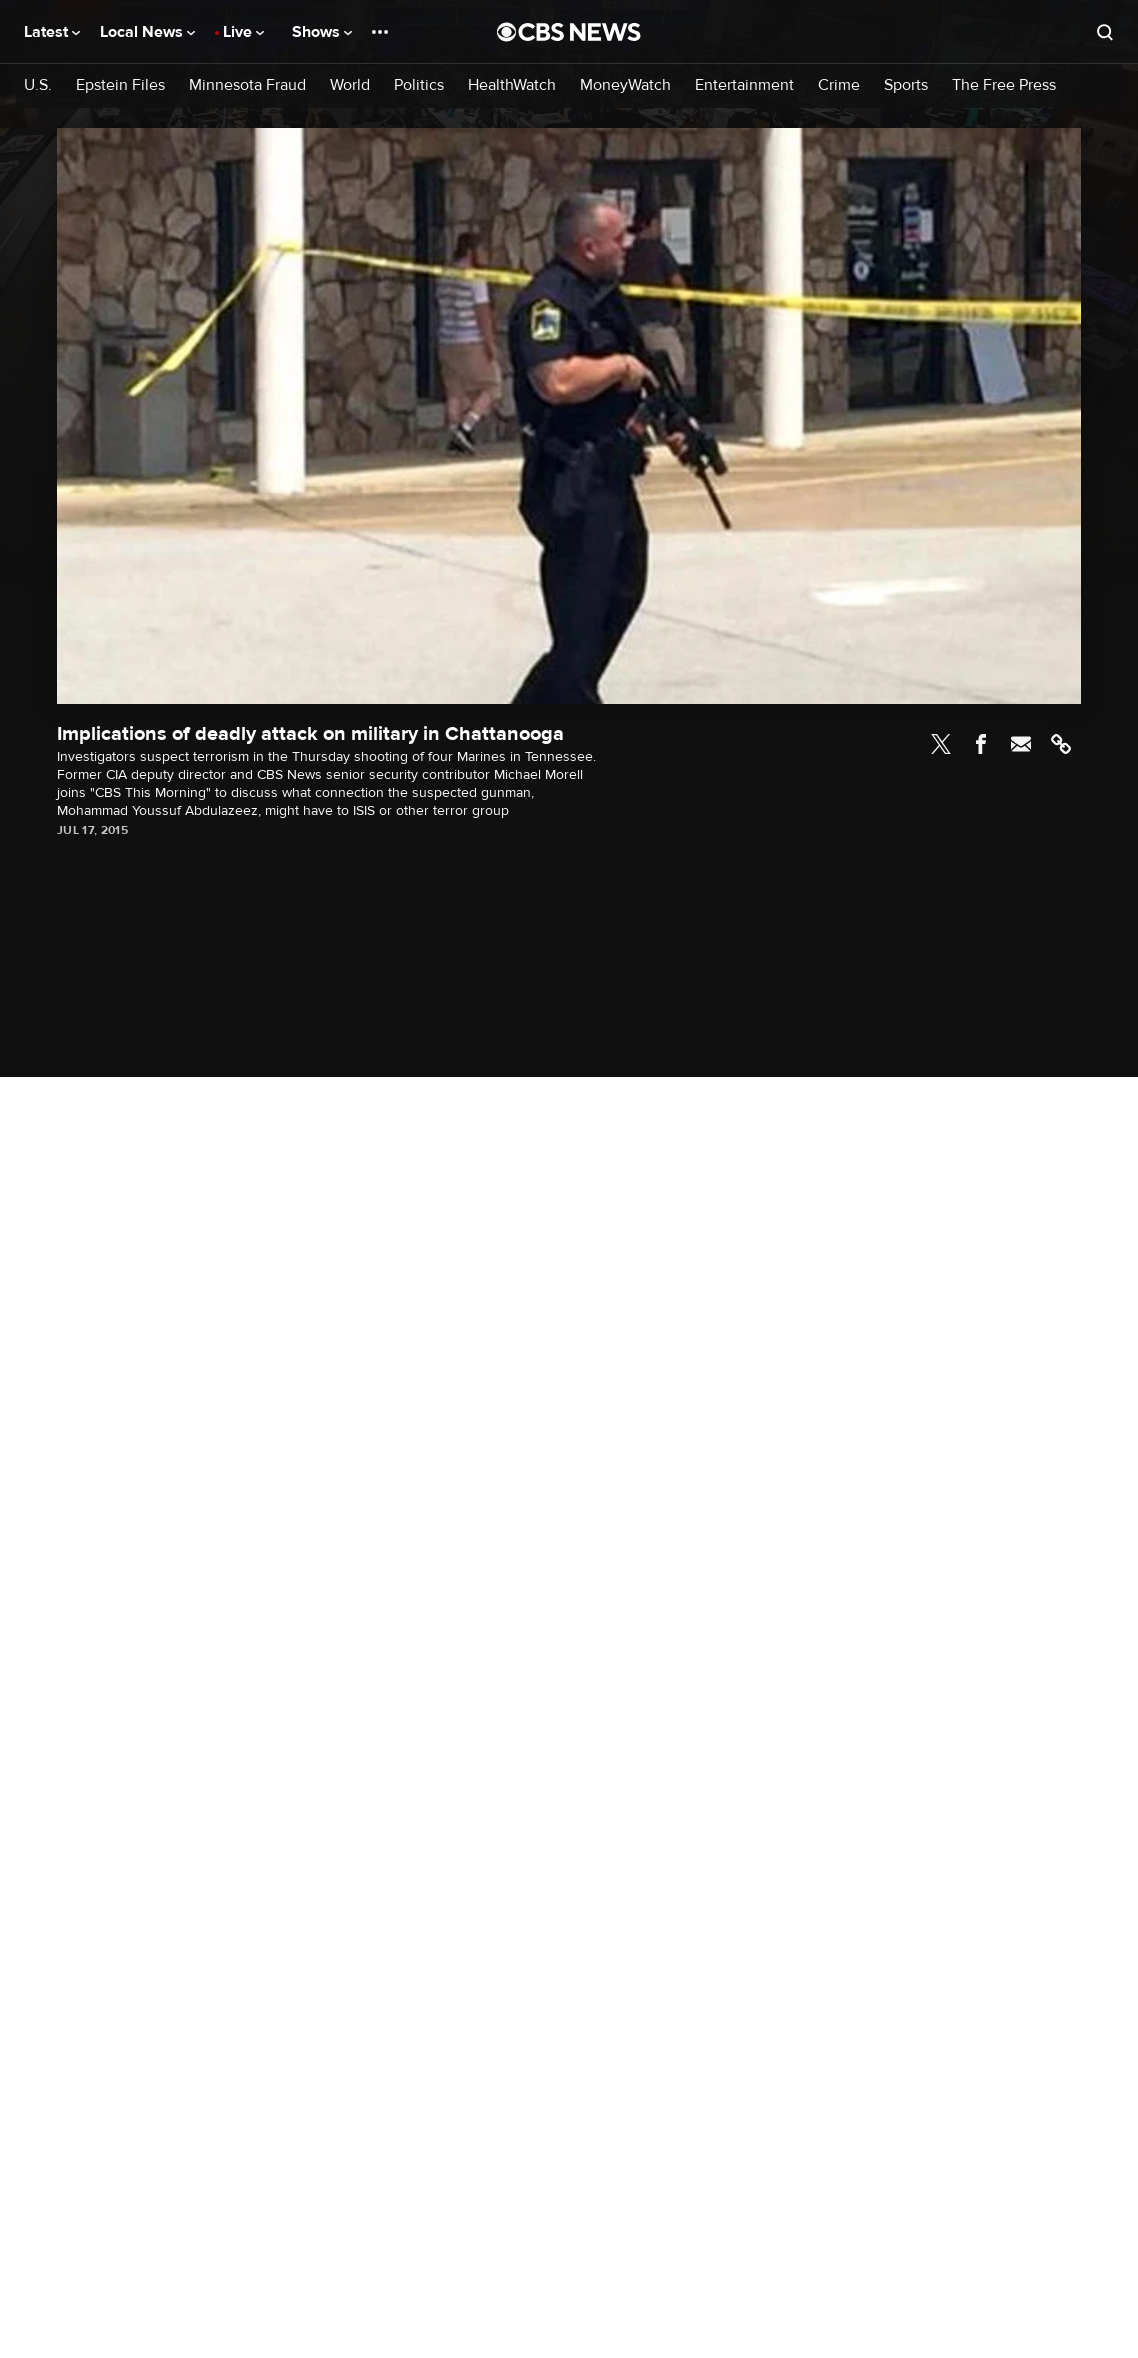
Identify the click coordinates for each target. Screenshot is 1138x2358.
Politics (419, 85)
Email (1021, 744)
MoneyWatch (625, 85)
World (350, 85)
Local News (147, 32)
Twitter (941, 744)
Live (243, 32)
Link (1061, 744)
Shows (322, 32)
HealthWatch (512, 85)
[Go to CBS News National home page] (569, 32)
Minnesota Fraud (247, 85)
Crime (839, 85)
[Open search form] (1105, 32)
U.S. (38, 85)
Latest (52, 32)
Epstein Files (120, 85)
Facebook (981, 744)
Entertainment (744, 85)
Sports (906, 85)
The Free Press (1004, 85)
